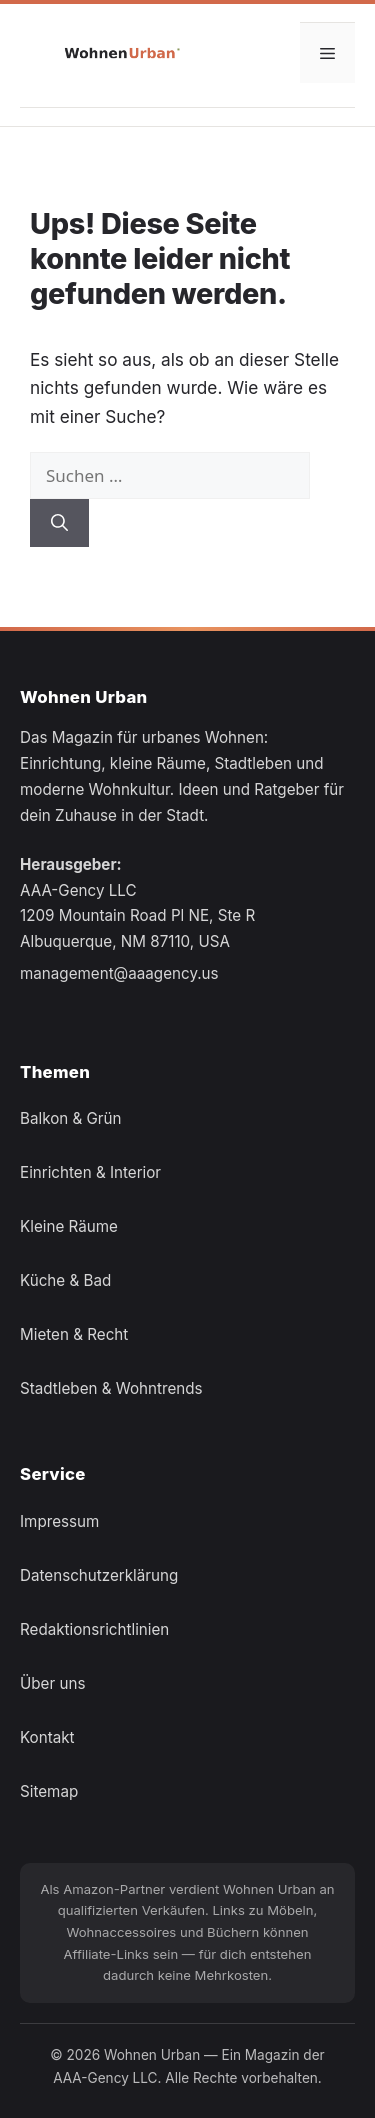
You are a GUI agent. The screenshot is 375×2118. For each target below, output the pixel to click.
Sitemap (49, 1790)
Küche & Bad (65, 1280)
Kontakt (47, 1736)
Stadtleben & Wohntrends (111, 1388)
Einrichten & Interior (90, 1172)
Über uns (52, 1682)
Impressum (59, 1520)
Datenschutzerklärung (99, 1574)
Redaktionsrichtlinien (94, 1628)
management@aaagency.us (119, 973)
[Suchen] (59, 523)
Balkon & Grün (71, 1118)
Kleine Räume (69, 1226)
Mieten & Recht (74, 1334)
